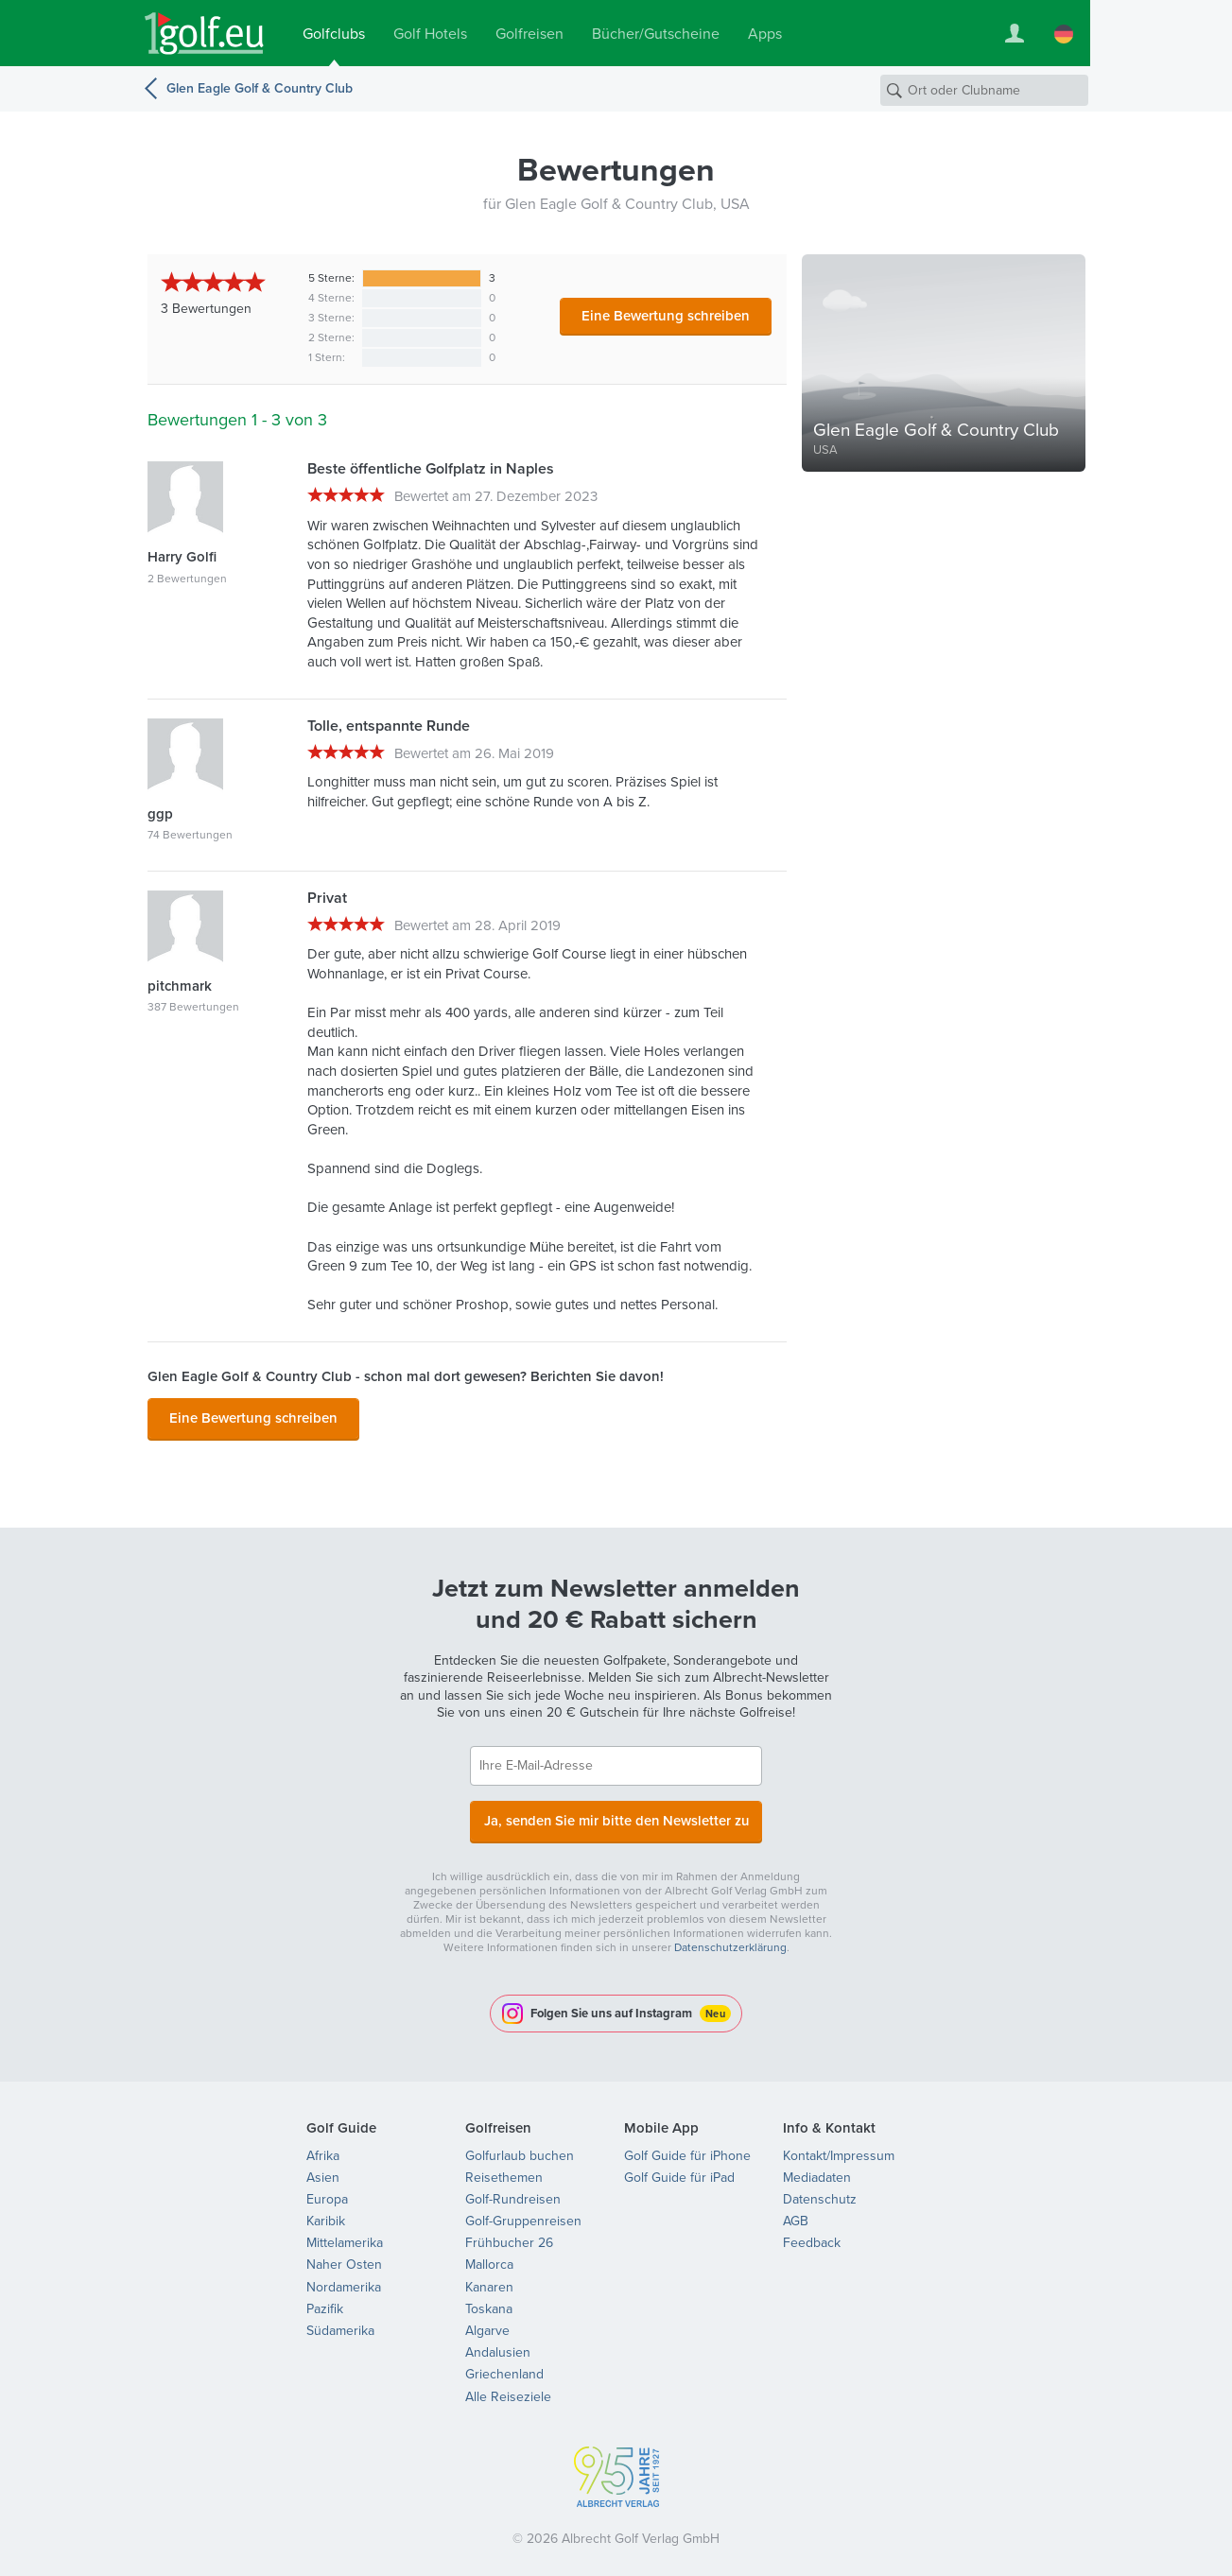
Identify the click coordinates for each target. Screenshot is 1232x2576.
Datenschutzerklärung (730, 1937)
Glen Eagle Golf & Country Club (259, 88)
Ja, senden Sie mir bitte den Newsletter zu (616, 1814)
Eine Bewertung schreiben (665, 315)
